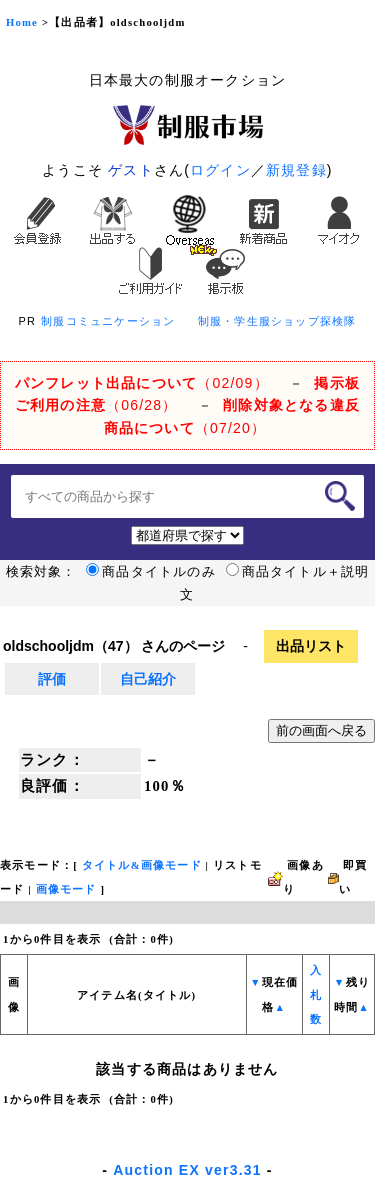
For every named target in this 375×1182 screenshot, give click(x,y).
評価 (52, 679)
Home (22, 22)
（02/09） (142, 383)
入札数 (316, 995)
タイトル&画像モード (142, 865)
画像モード (66, 889)
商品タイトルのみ (151, 572)
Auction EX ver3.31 (187, 1170)
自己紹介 (148, 679)
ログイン (220, 170)
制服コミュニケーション (108, 321)
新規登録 (296, 170)
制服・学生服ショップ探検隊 (277, 321)
